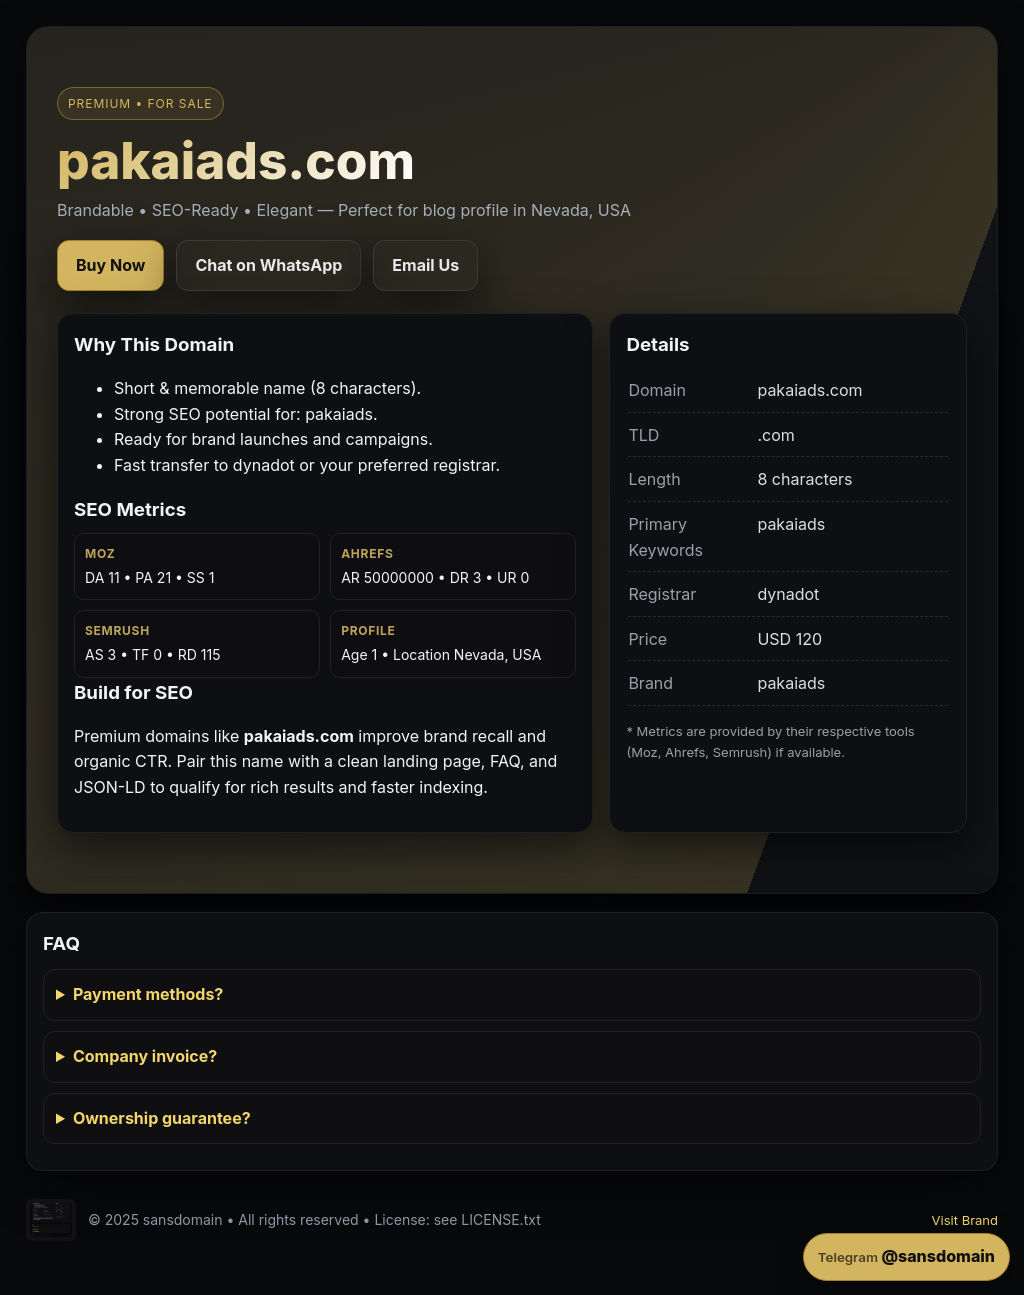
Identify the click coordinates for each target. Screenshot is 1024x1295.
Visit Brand (965, 1220)
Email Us (425, 265)
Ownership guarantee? (162, 1118)
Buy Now (110, 265)
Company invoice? (145, 1056)
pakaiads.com (236, 160)
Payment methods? (148, 994)
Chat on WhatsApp (268, 265)
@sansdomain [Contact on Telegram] (906, 1256)
